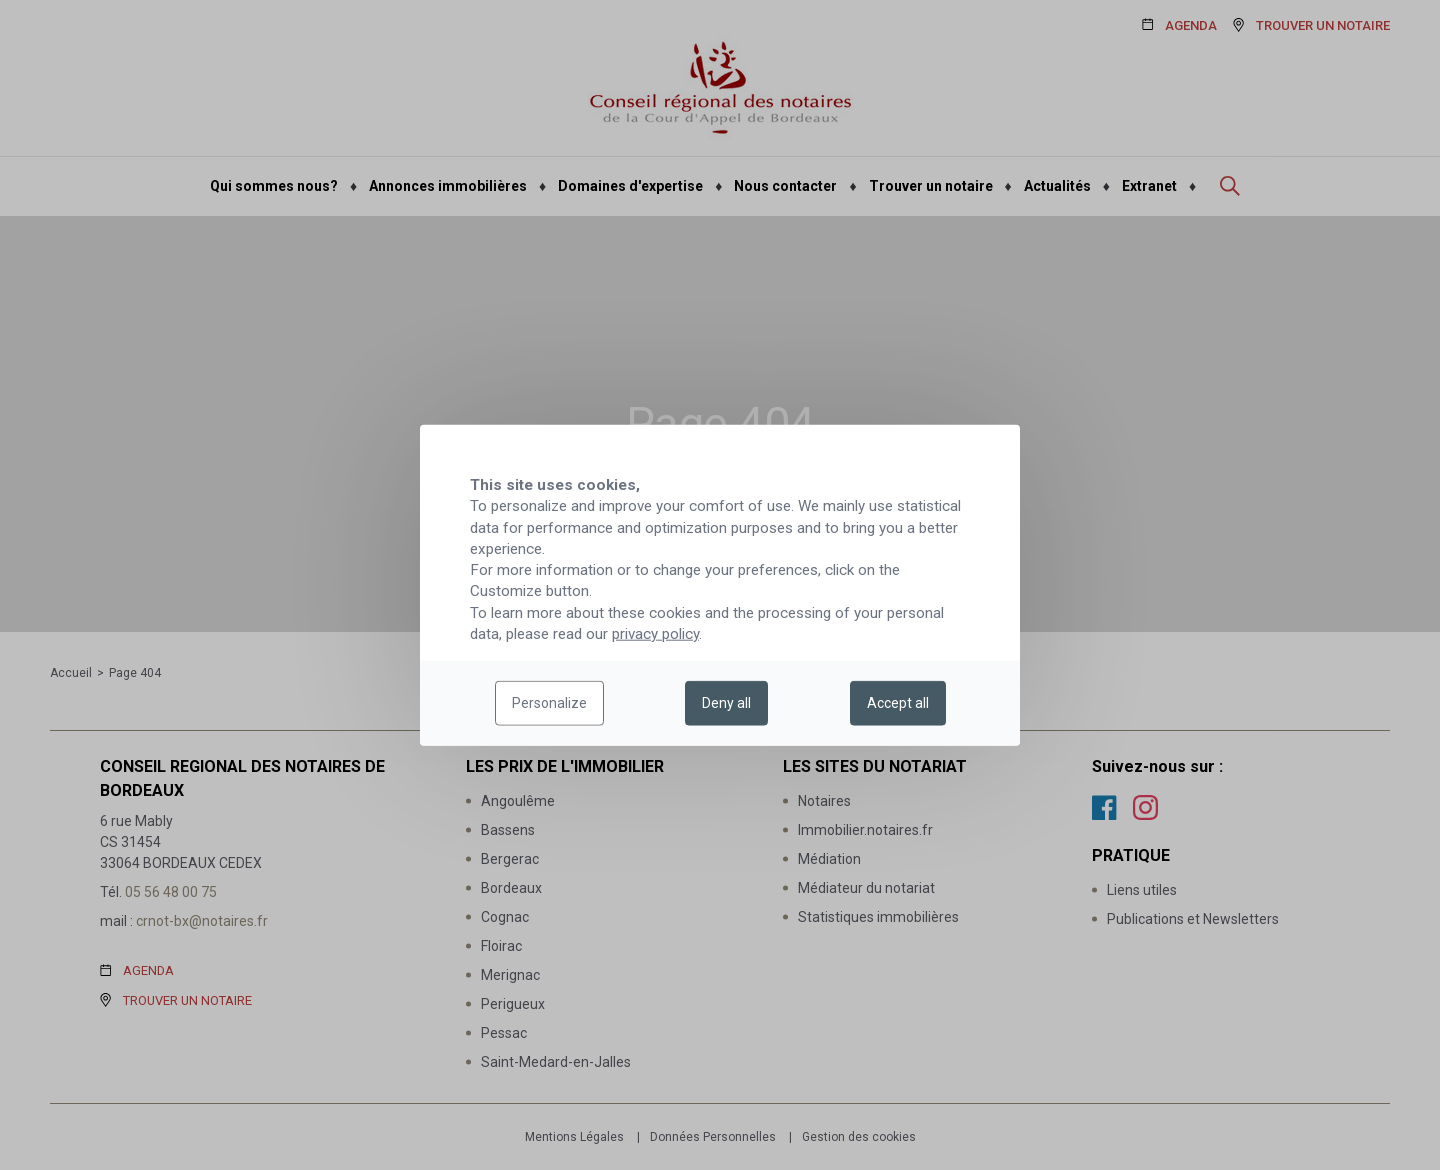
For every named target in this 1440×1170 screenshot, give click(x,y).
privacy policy (655, 634)
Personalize (549, 703)
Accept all (898, 703)
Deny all (726, 703)
